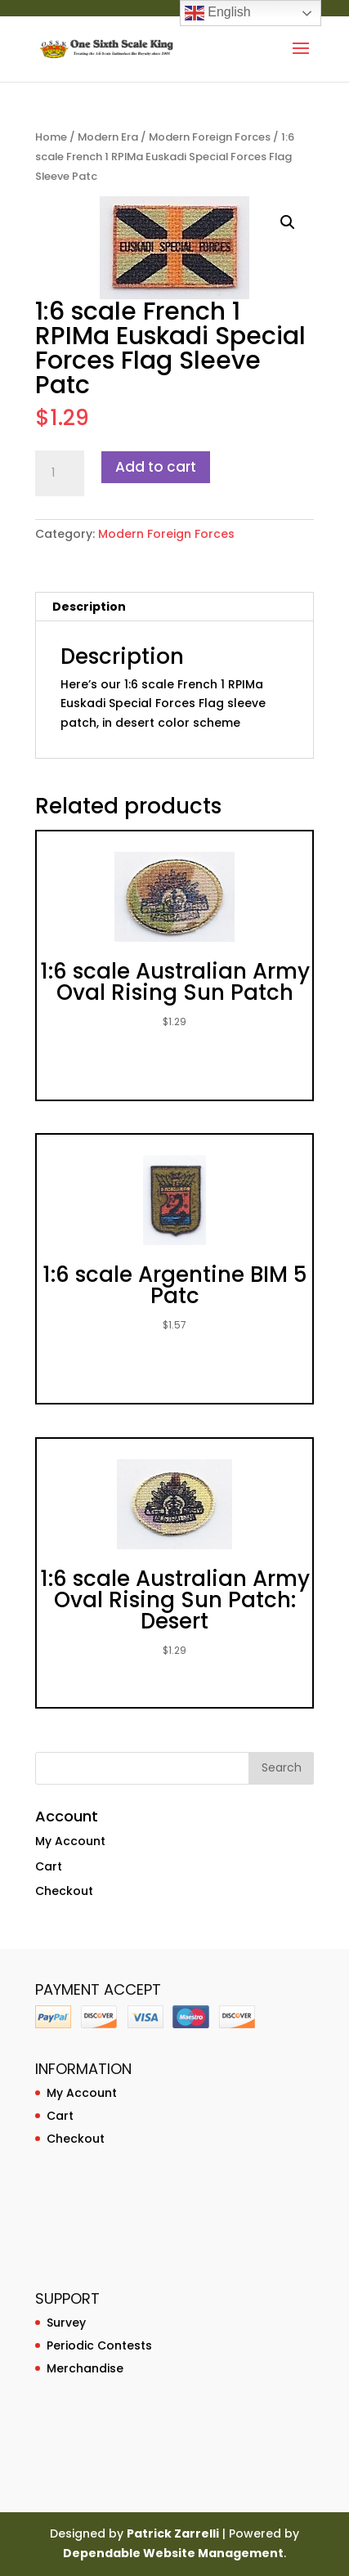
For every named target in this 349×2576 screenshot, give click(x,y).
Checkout (64, 1891)
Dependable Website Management (173, 2553)
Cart (48, 1866)
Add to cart (155, 467)
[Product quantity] (59, 473)
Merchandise (85, 2368)
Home (51, 137)
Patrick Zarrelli (173, 2533)
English (218, 13)
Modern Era (108, 137)
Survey (66, 2322)
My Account (70, 1841)
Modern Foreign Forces (210, 137)
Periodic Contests (99, 2345)
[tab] (174, 607)
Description (89, 606)
